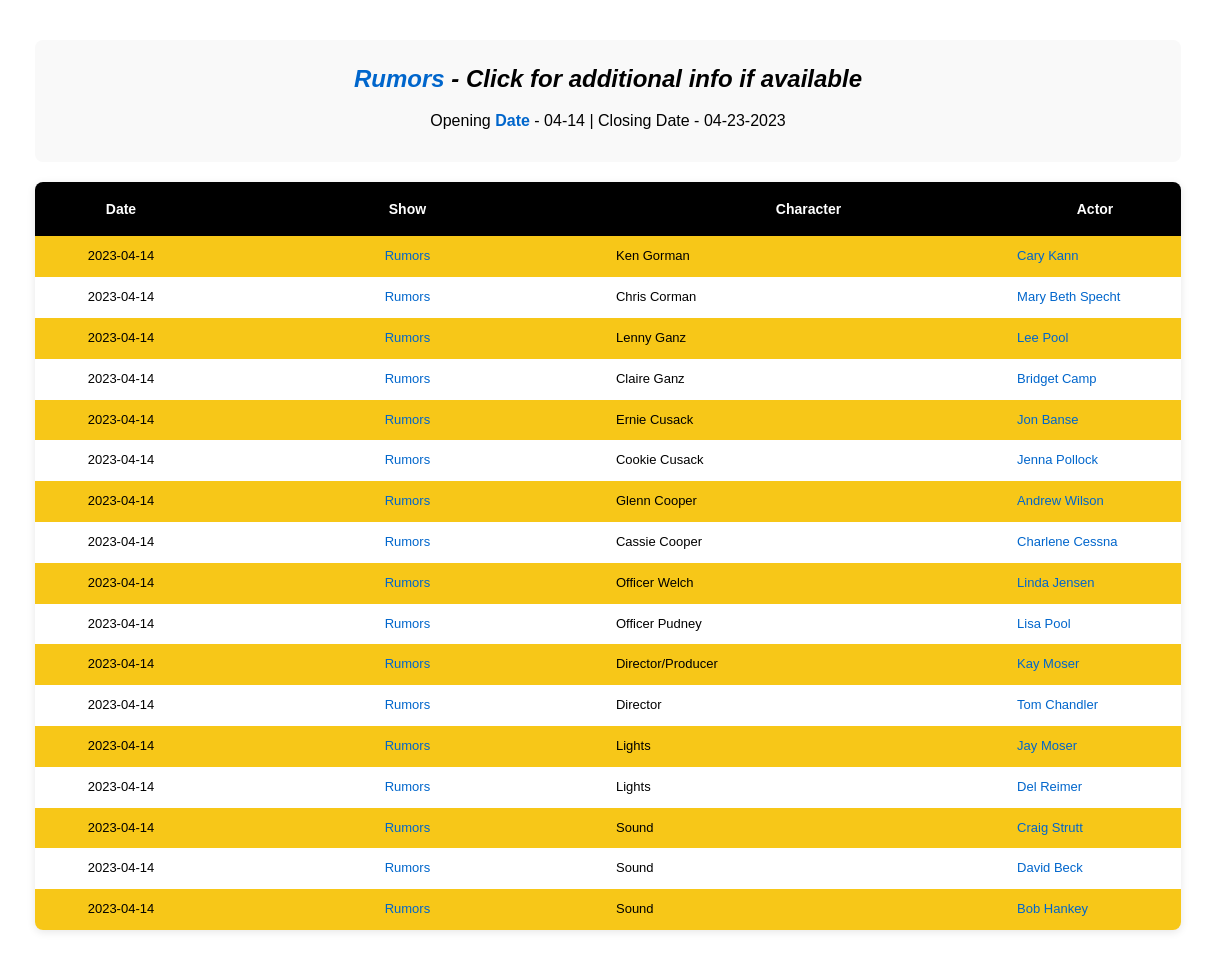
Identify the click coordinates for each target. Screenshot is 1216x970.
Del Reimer (1049, 786)
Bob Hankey (1052, 908)
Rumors (408, 255)
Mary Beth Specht (1068, 296)
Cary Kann (1047, 255)
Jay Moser (1047, 745)
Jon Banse (1047, 419)
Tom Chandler (1057, 704)
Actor (1095, 209)
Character (808, 209)
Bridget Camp (1056, 378)
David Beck (1050, 867)
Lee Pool (1042, 337)
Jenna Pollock (1057, 459)
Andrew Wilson (1060, 500)
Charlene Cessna (1067, 541)
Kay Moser (1048, 663)
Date (512, 120)
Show (407, 209)
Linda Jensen (1055, 582)
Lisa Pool (1043, 623)
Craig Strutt (1050, 827)
